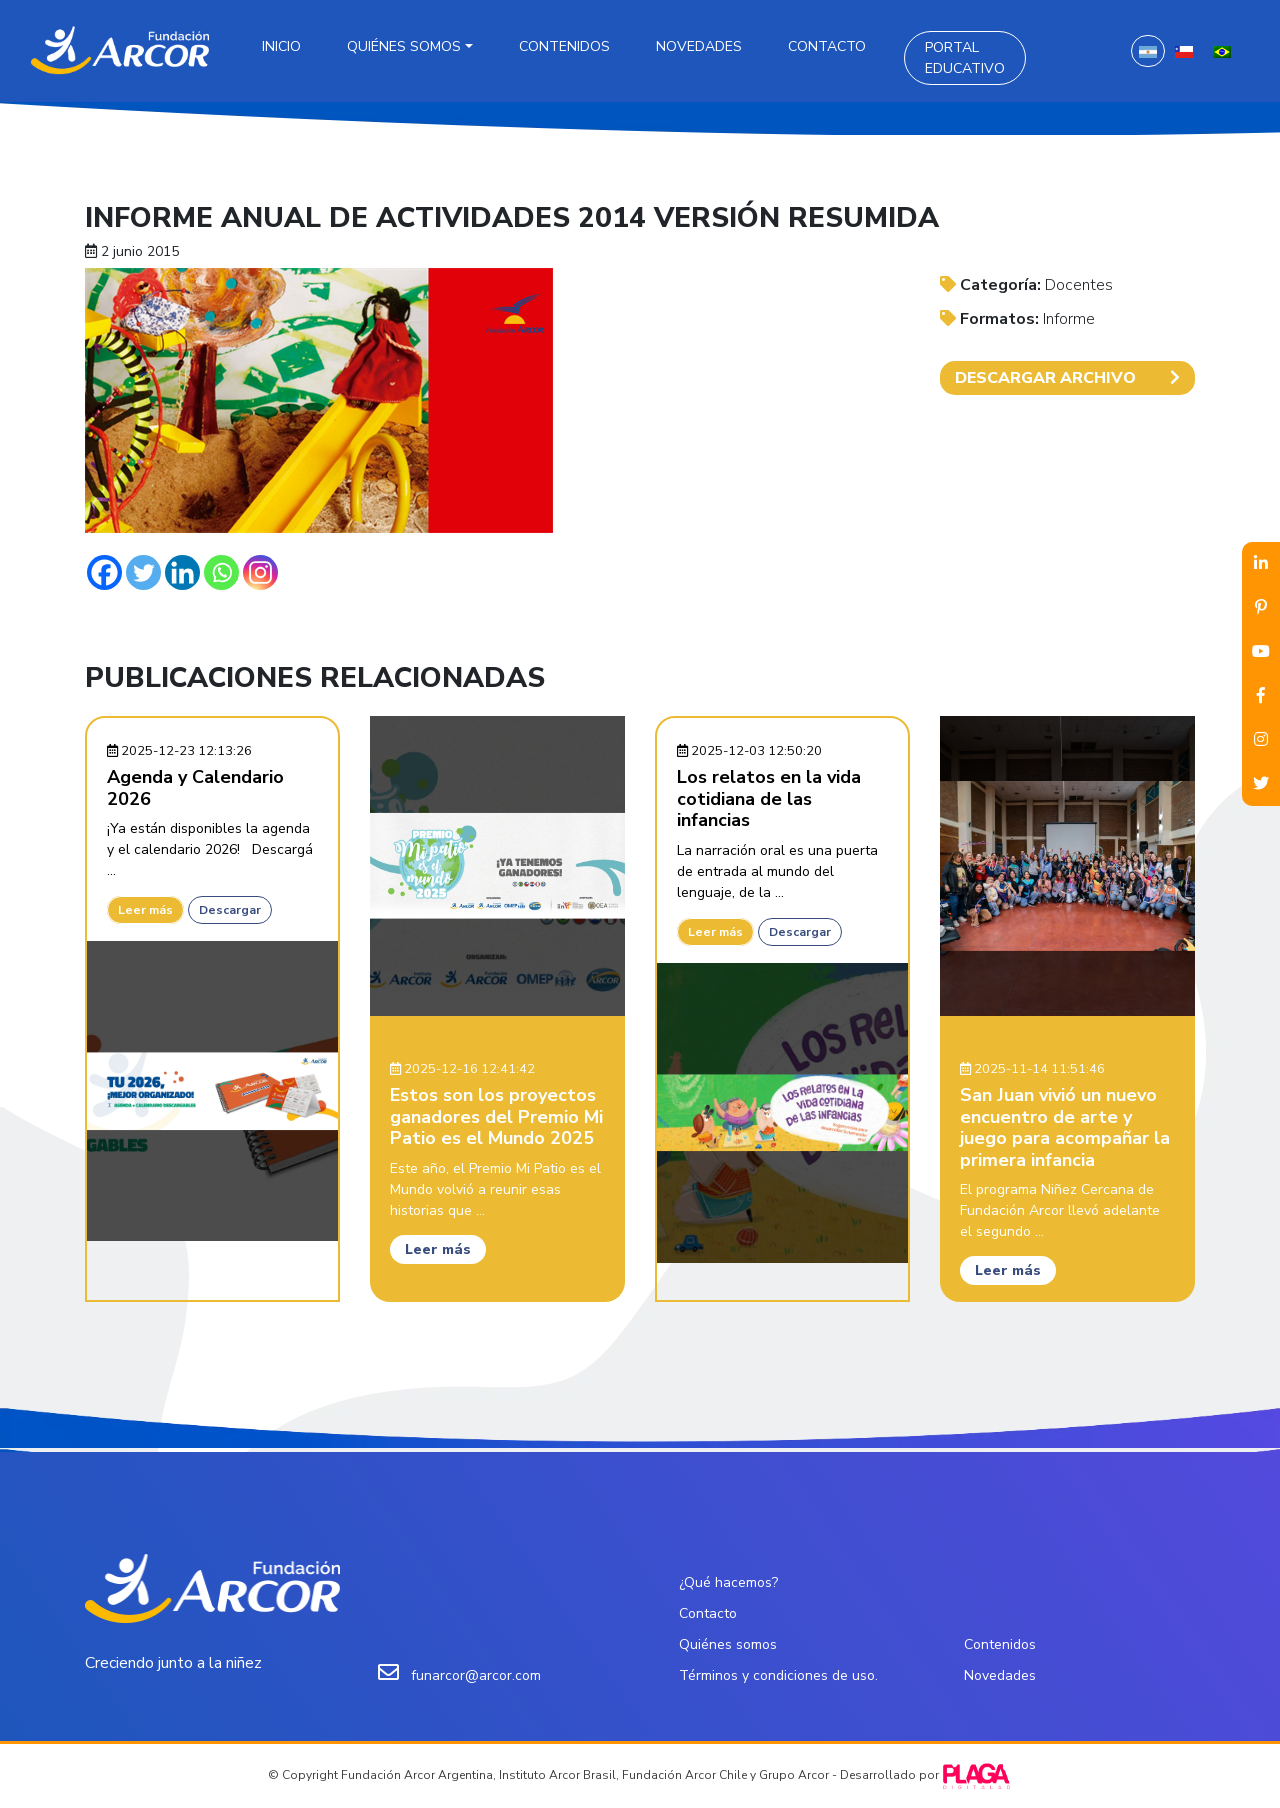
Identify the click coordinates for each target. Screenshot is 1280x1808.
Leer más (145, 910)
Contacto (827, 46)
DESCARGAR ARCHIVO (1067, 378)
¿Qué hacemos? (728, 1582)
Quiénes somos (404, 46)
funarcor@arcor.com (476, 1675)
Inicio (281, 46)
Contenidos (564, 46)
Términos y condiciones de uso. (778, 1675)
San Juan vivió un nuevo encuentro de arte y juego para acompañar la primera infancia (1065, 1127)
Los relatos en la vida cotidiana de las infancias (769, 798)
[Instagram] (260, 572)
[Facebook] (104, 572)
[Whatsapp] (221, 572)
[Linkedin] (182, 572)
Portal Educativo (965, 58)
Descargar (230, 910)
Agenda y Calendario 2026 (195, 788)
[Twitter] (143, 572)
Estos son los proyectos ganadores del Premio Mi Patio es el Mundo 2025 (496, 1116)
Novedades (699, 46)
